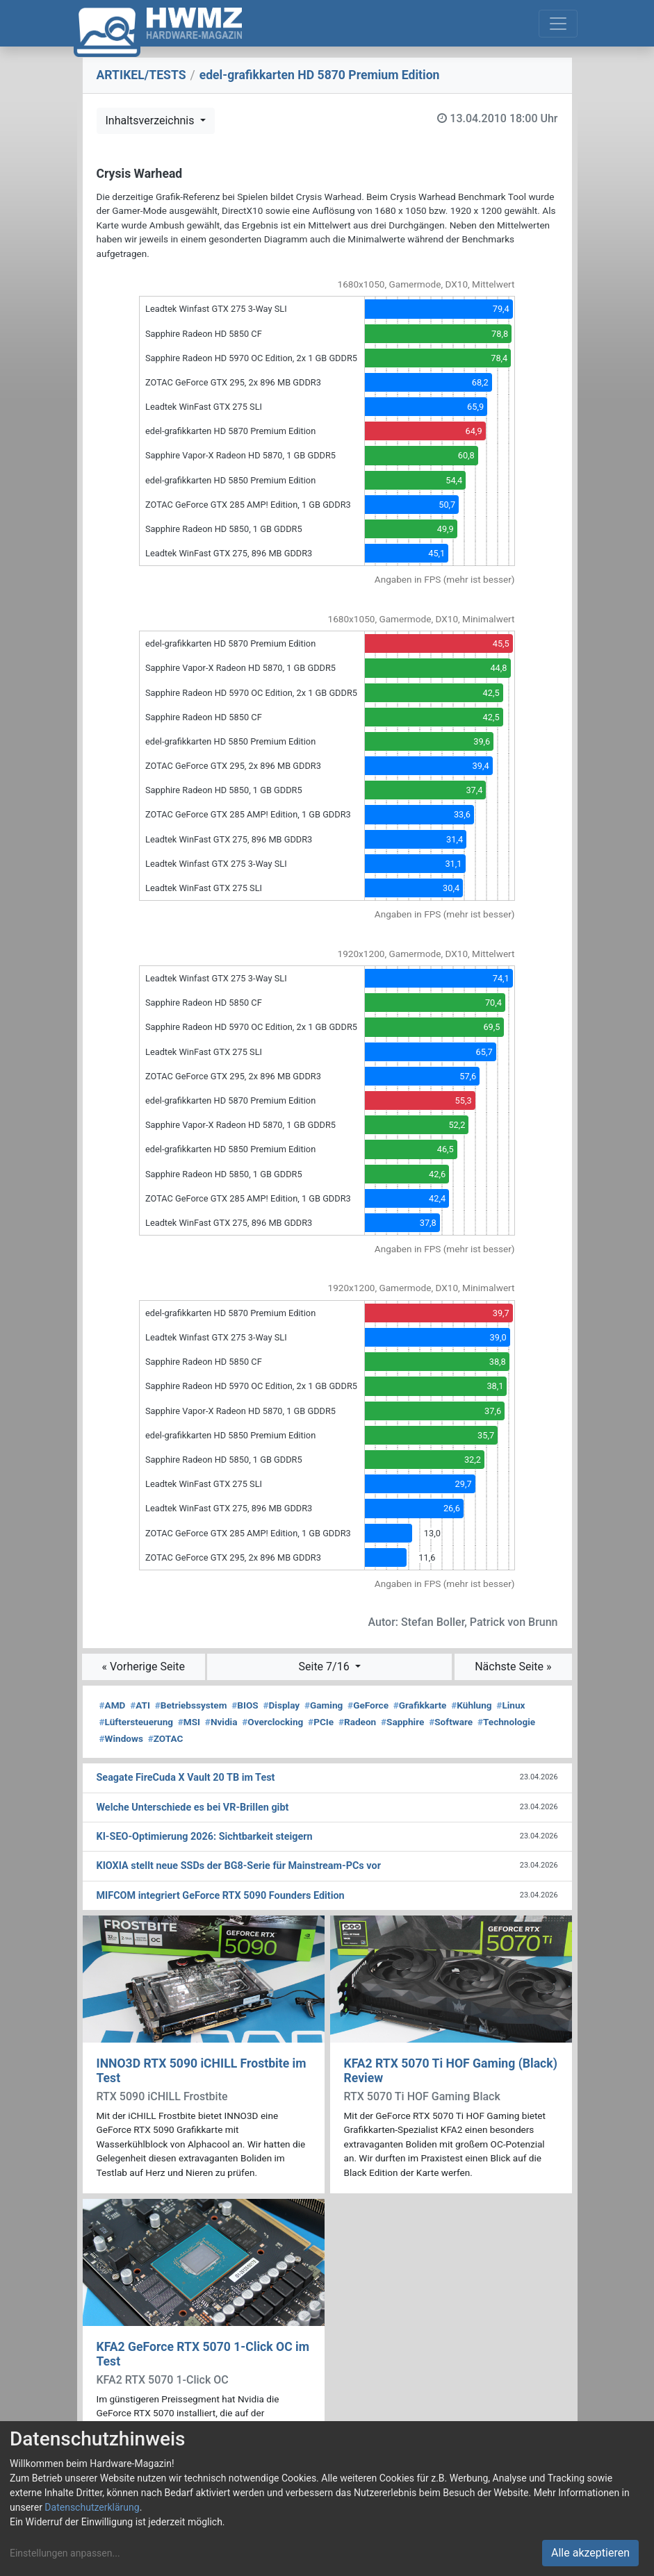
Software (451, 1721)
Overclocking (272, 1721)
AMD (112, 1705)
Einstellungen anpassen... (65, 2553)
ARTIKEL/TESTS (141, 75)
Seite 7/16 (325, 1666)
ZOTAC (165, 1738)
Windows (121, 1738)
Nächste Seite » (513, 1666)
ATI (140, 1705)
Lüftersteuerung (136, 1721)
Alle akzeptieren (590, 2552)
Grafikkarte (420, 1705)
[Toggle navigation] (558, 24)
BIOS (244, 1705)
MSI (189, 1721)
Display (281, 1705)
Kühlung (471, 1705)
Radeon (357, 1721)
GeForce (368, 1705)
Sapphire (402, 1721)
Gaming (323, 1705)
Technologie (506, 1721)
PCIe (321, 1721)
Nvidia (221, 1721)
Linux (510, 1705)
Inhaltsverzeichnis (151, 120)
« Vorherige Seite (144, 1666)
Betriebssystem (191, 1705)
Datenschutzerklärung (91, 2507)
